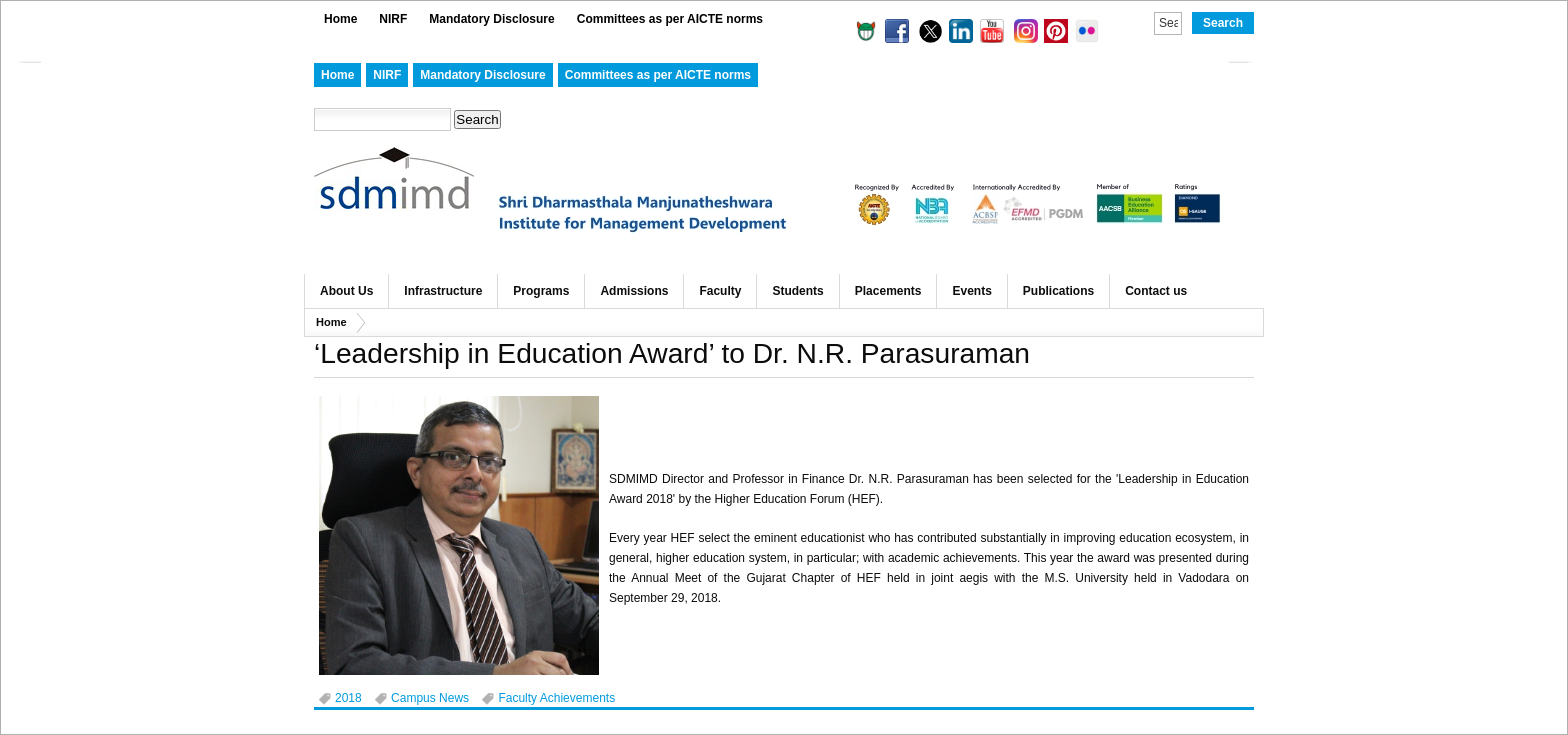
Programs (541, 291)
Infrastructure (443, 291)
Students (797, 291)
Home (340, 19)
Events (971, 291)
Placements (888, 291)
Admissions (634, 291)
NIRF (393, 19)
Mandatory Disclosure (491, 19)
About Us (346, 291)
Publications (1058, 291)
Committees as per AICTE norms (670, 19)
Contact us (1156, 291)
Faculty (720, 291)
